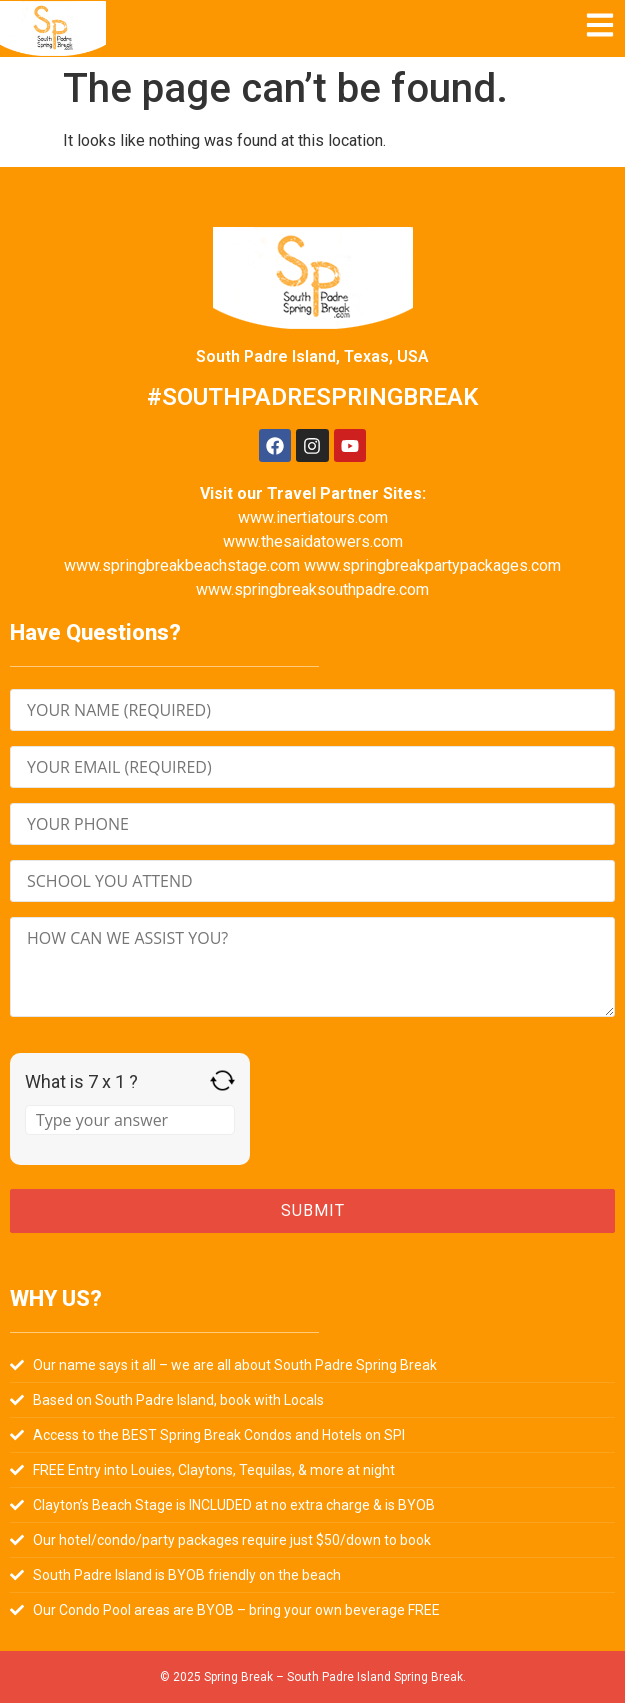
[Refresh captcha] (222, 1080)
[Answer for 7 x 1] (130, 1120)
